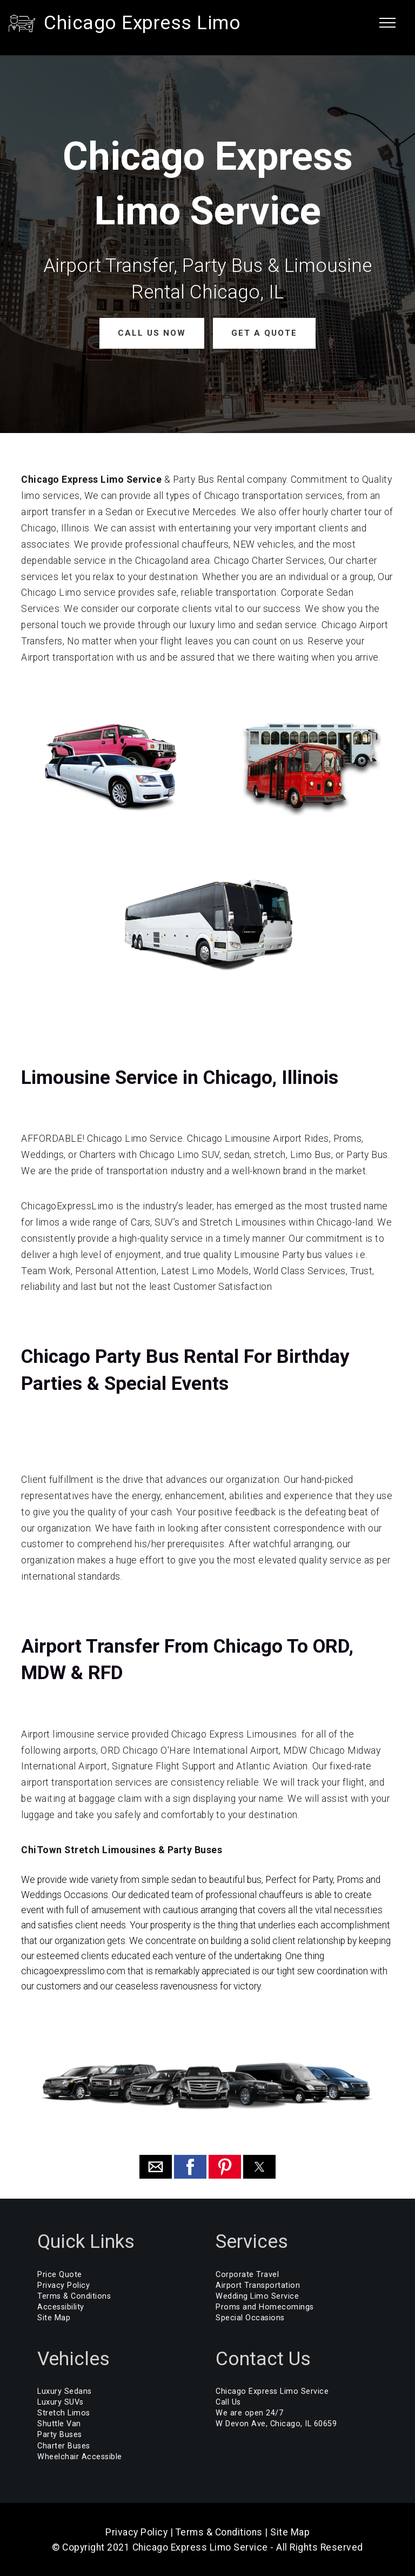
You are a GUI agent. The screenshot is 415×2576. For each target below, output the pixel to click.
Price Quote (59, 2274)
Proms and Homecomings (265, 2306)
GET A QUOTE (262, 332)
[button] (155, 2166)
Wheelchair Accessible (79, 2456)
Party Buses (59, 2434)
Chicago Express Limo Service (272, 2390)
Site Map (53, 2317)
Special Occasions (250, 2317)
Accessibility (60, 2306)
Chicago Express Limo (142, 22)
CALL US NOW (152, 332)
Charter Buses (63, 2445)
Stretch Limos (63, 2412)
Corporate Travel (247, 2274)
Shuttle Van (59, 2423)
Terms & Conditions (74, 2295)
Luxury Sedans (64, 2390)
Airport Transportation (258, 2284)
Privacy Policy (63, 2284)
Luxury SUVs (60, 2401)
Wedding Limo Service (257, 2295)
